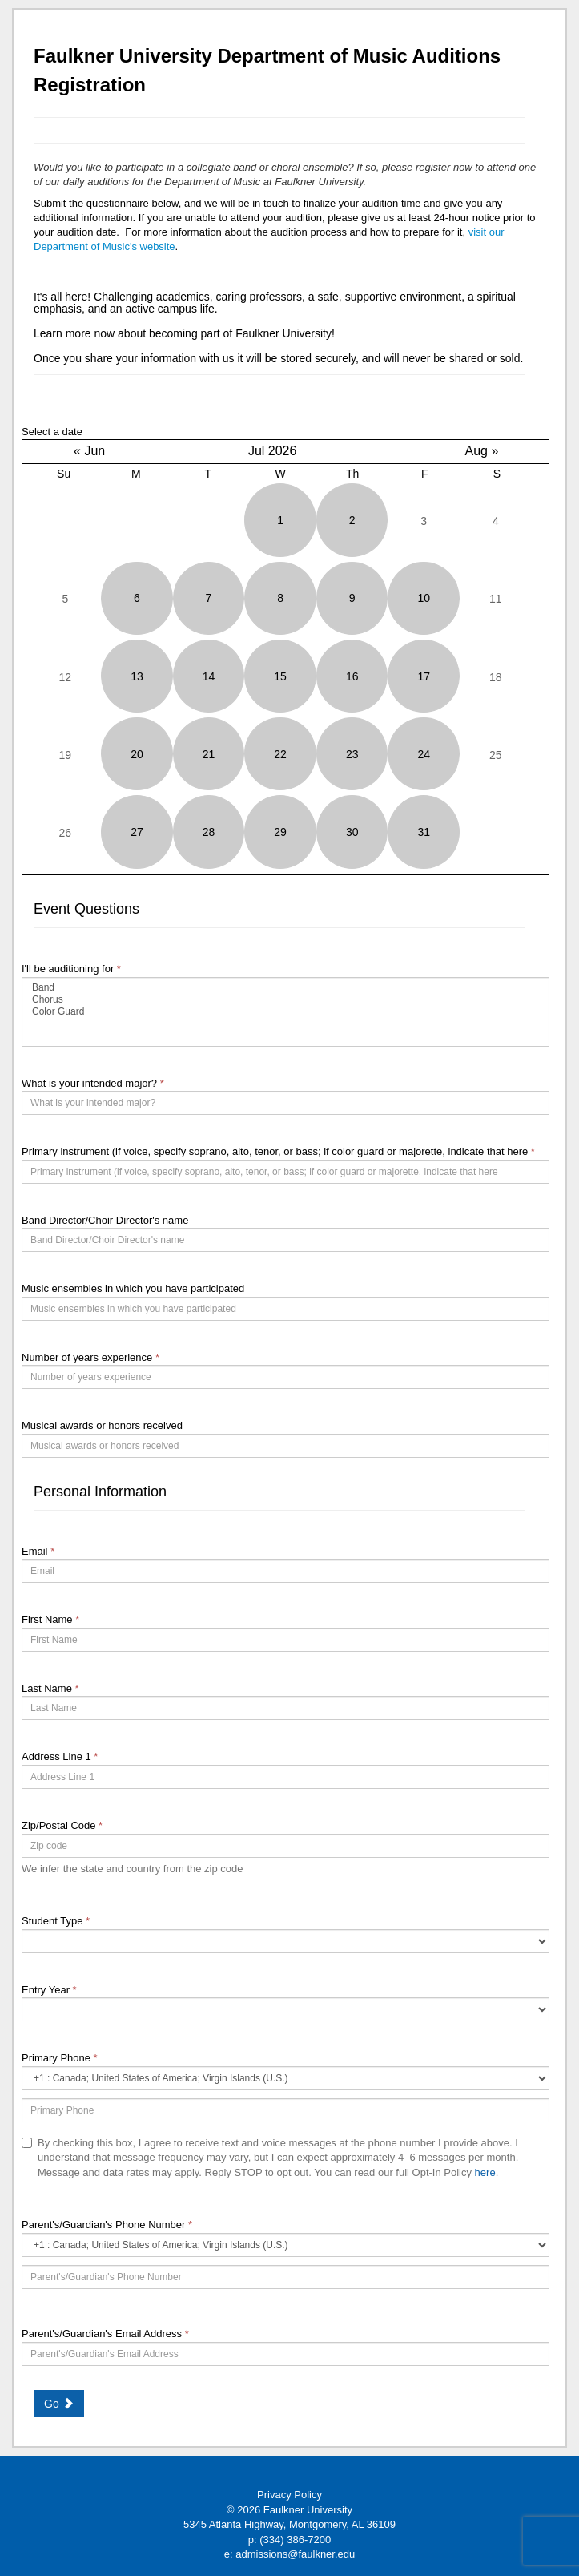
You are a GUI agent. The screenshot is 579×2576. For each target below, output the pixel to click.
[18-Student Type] (285, 1941)
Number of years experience (90, 1357)
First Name (50, 1619)
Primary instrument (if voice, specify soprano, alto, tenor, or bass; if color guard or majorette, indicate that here (278, 1151)
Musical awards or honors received (102, 1425)
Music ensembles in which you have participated (133, 1288)
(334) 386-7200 (295, 2540)
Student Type (56, 1921)
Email (38, 1551)
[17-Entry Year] (285, 2009)
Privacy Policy (289, 2495)
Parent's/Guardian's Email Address (105, 2334)
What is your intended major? (93, 1083)
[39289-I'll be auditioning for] (285, 1012)
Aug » (481, 451)
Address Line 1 (60, 1756)
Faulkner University (307, 2510)
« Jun (89, 451)
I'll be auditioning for (71, 969)
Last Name (50, 1688)
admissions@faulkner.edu (295, 2554)
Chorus (285, 1000)
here (485, 2172)
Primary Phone (60, 2058)
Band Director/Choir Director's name (105, 1220)
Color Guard (285, 1012)
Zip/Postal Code (62, 1825)
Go (59, 2403)
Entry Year (49, 1990)
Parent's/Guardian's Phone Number (107, 2225)
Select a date (52, 432)
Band (285, 988)
